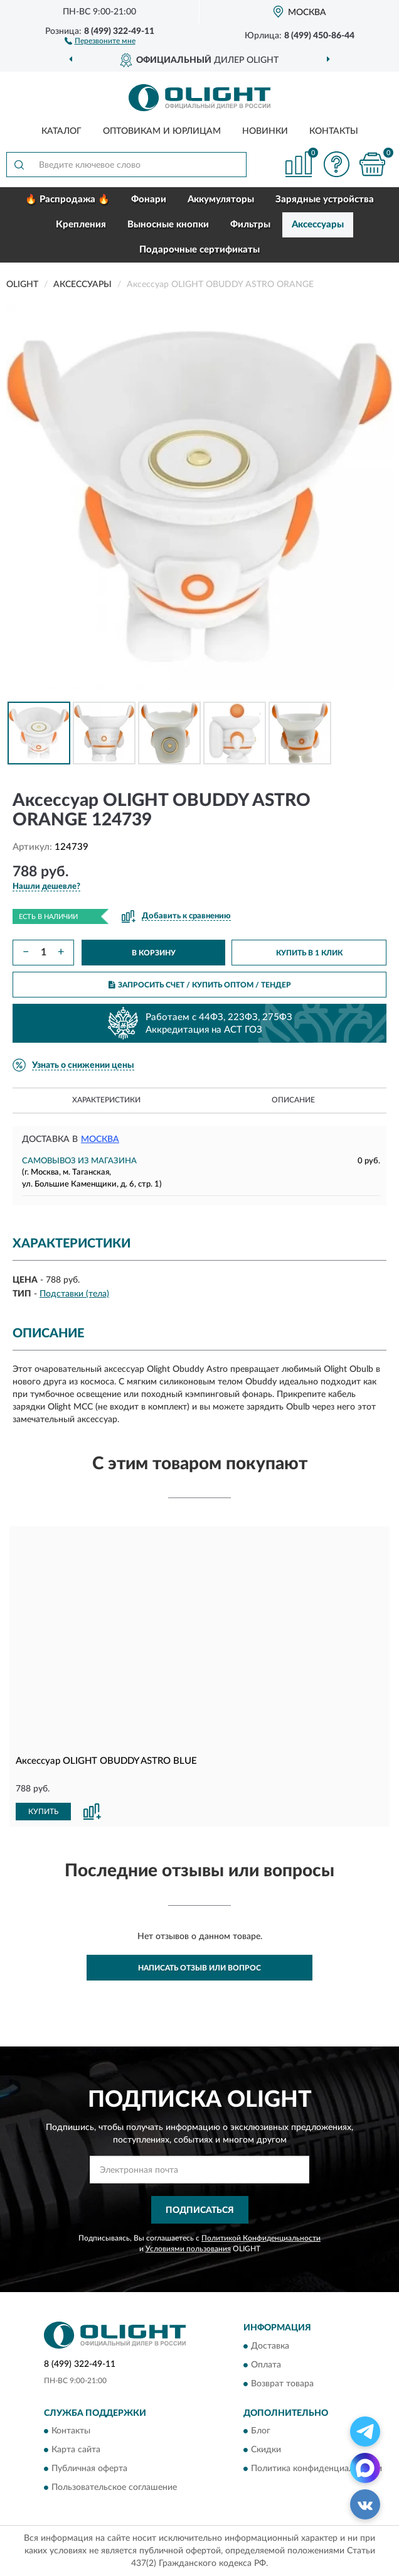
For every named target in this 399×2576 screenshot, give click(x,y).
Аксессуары (318, 224)
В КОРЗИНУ (154, 953)
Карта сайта (75, 2450)
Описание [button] (293, 1100)
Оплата (266, 2365)
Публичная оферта (89, 2469)
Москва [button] (100, 1139)
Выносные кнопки (168, 224)
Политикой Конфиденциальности (261, 2238)
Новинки (265, 131)
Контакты (333, 131)
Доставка (270, 2346)
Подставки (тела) (74, 1294)
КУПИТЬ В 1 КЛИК (309, 953)
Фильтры (250, 224)
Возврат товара (282, 2383)
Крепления (81, 224)
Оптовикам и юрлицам (162, 131)
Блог (260, 2431)
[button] (100, 40)
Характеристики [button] (106, 1100)
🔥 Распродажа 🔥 (67, 199)
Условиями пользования (188, 2249)
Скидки (266, 2450)
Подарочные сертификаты (199, 249)
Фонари (148, 199)
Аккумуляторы (221, 199)
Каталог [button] (61, 131)
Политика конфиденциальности (316, 2469)
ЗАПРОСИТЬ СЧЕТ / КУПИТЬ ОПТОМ (200, 985)
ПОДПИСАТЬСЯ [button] (200, 2210)
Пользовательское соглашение (114, 2488)
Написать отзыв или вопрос (199, 1968)
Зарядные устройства (324, 199)
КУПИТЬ (43, 1811)
